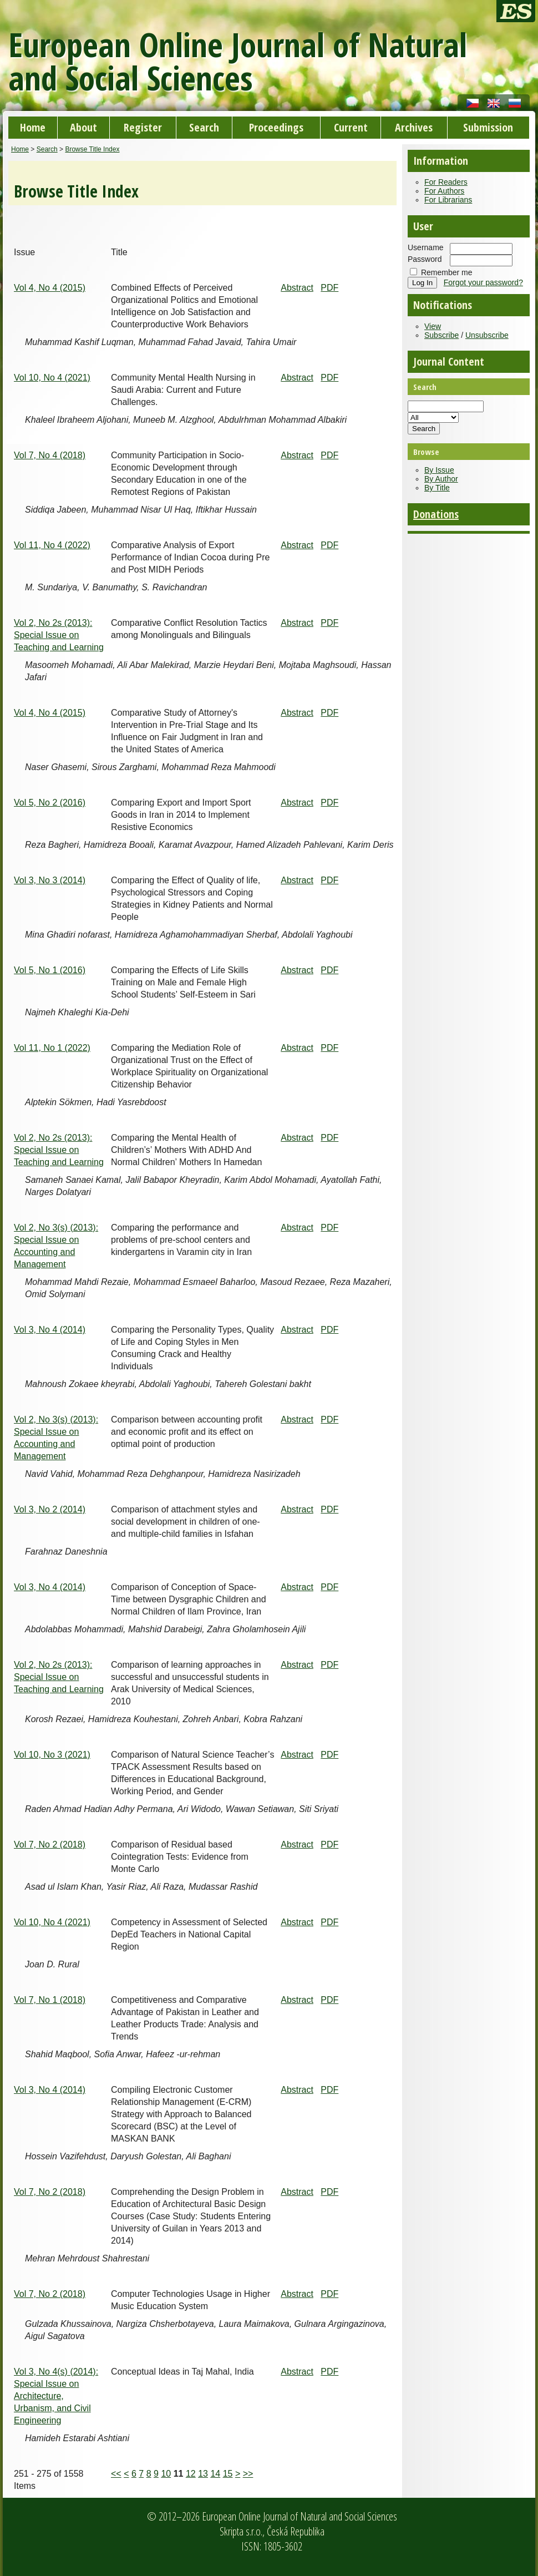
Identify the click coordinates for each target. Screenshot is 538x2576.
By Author (441, 478)
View (432, 326)
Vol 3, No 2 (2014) (49, 1509)
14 (215, 2473)
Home (32, 127)
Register (143, 127)
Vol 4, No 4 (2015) (49, 287)
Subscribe (441, 335)
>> (248, 2473)
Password (424, 259)
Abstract (297, 287)
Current (351, 127)
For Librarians (448, 199)
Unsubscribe (487, 335)
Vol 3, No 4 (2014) (49, 1329)
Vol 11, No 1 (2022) (52, 1047)
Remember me (447, 272)
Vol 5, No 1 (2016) (49, 970)
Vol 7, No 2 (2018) (49, 1844)
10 (166, 2473)
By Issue (439, 469)
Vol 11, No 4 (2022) (52, 545)
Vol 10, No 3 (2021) (52, 1754)
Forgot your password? (483, 282)
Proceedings (276, 127)
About (83, 127)
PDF (329, 287)
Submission (488, 127)
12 (191, 2473)
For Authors (444, 190)
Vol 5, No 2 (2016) (49, 802)
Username (426, 247)
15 (228, 2473)
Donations (436, 514)
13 (203, 2473)
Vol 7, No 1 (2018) (49, 2000)
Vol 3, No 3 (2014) (49, 880)
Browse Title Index (92, 149)
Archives (414, 127)
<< (116, 2473)
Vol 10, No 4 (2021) (52, 377)
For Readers (446, 182)
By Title (437, 487)
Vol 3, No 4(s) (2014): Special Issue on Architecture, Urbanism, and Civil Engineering (56, 2396)
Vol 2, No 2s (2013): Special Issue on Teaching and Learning (59, 635)
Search (204, 127)
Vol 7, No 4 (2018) (49, 455)
